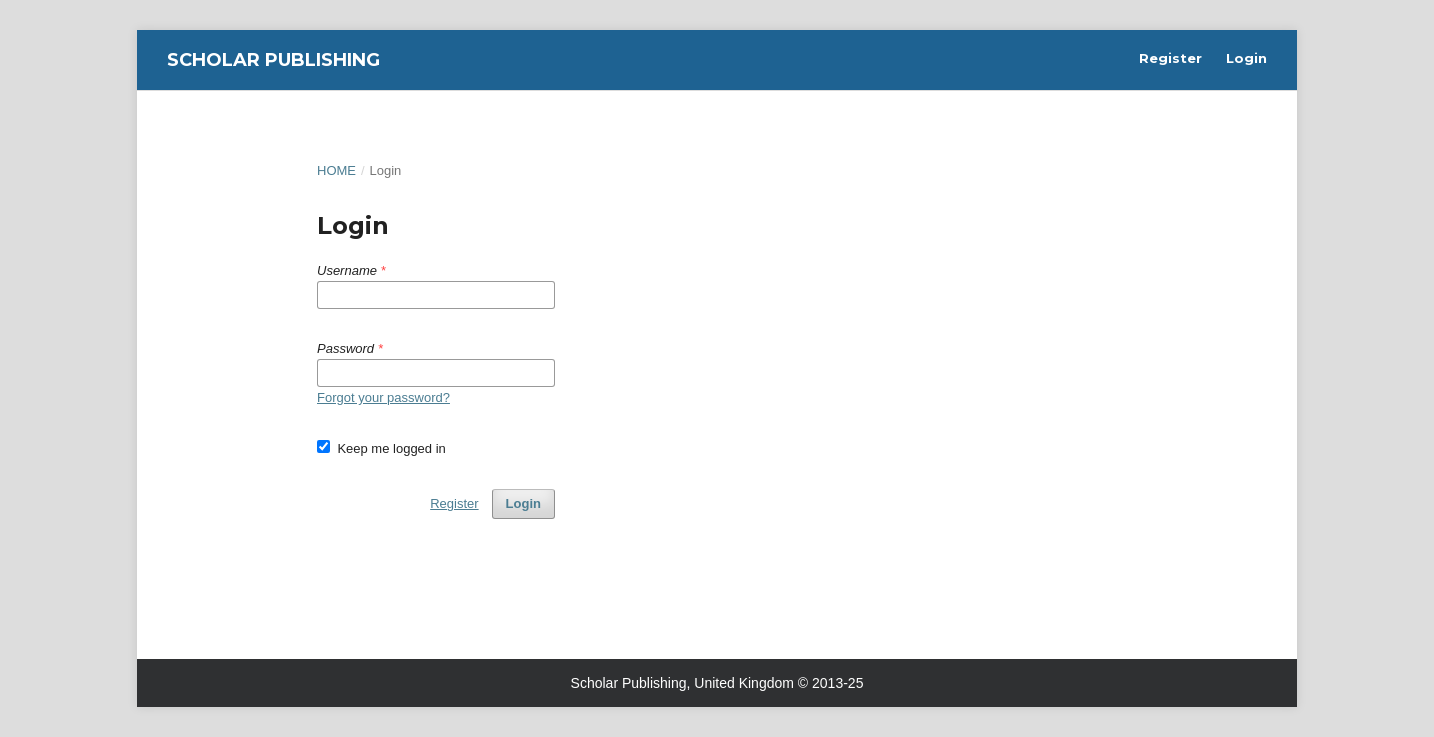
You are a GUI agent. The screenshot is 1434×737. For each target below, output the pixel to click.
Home (336, 170)
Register (1170, 58)
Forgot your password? (383, 397)
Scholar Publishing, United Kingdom (682, 683)
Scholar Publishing (273, 60)
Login (1246, 58)
